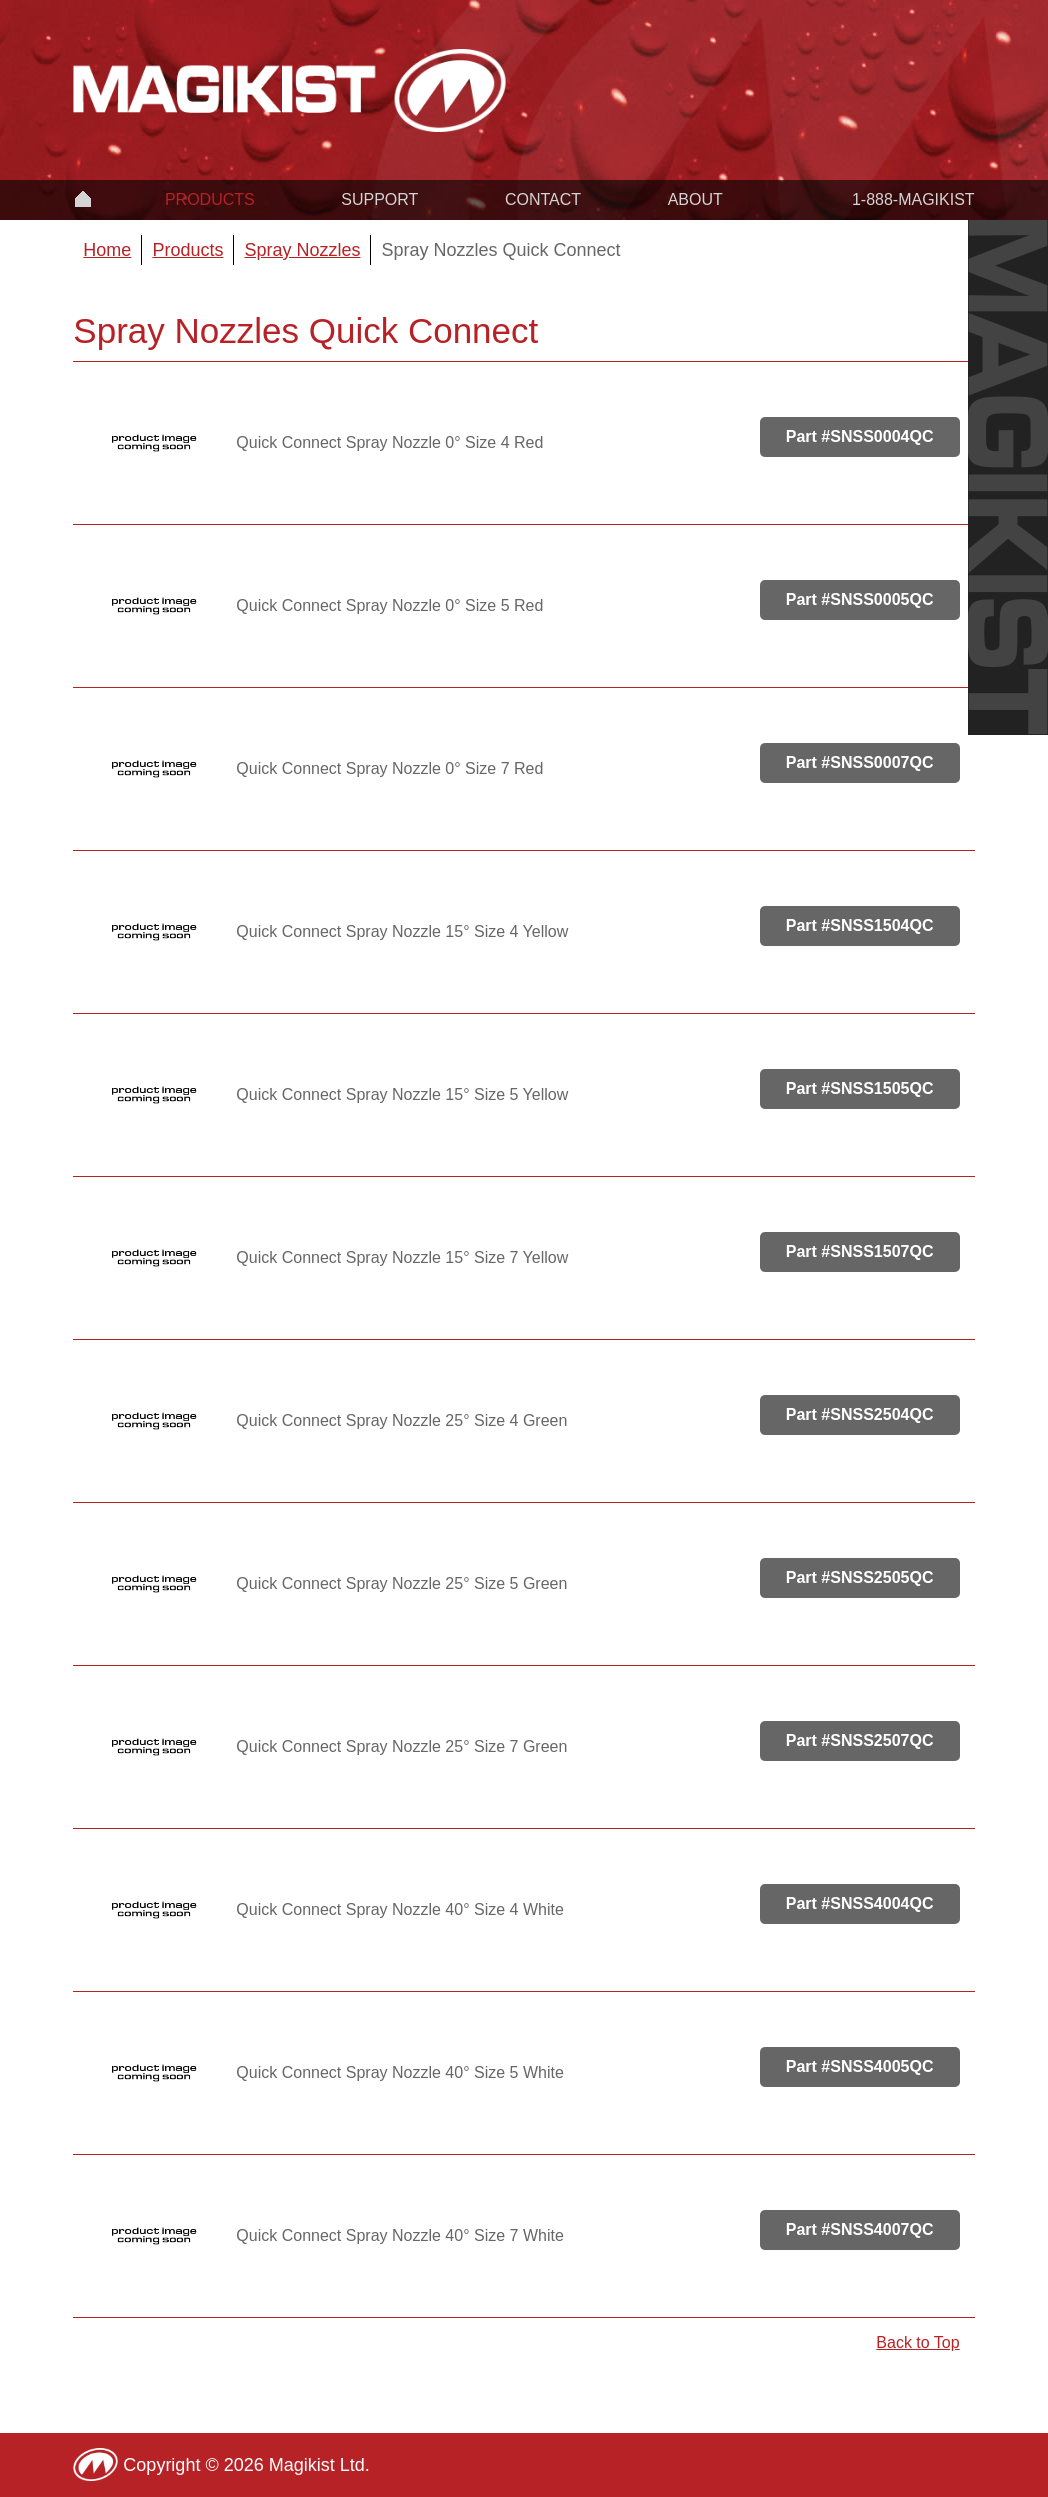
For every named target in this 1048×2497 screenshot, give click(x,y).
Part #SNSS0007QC (860, 762)
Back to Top (917, 2342)
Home (83, 198)
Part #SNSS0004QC (860, 436)
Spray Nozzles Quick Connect (500, 250)
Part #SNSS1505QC (860, 1088)
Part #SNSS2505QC (860, 1577)
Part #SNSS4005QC (860, 2066)
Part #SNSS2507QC (860, 1740)
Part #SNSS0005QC (860, 599)
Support (379, 199)
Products (210, 199)
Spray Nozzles (302, 250)
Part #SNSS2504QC (860, 1414)
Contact (543, 199)
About (695, 199)
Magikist (289, 90)
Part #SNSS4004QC (860, 1903)
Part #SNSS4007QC (860, 2229)
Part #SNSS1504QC (860, 925)
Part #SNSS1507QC (860, 1251)
